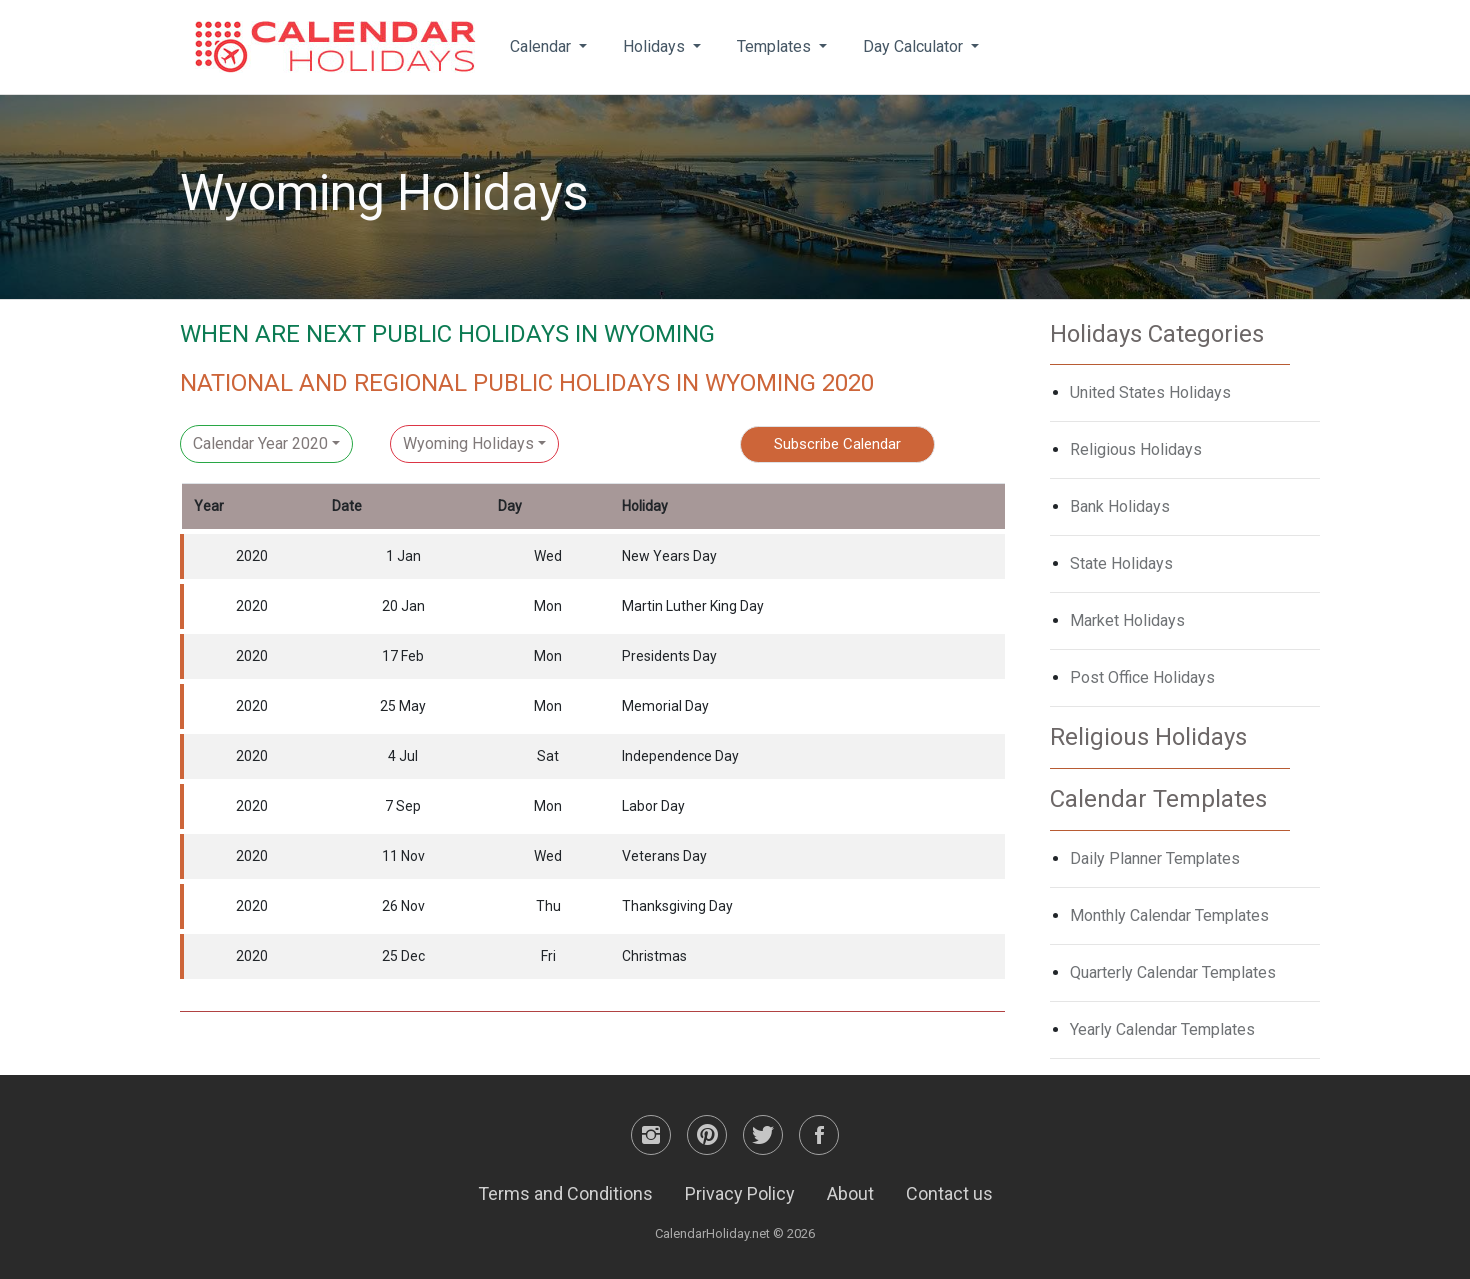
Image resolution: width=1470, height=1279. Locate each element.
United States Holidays (1150, 392)
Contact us (949, 1193)
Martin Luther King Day (693, 606)
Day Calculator (915, 46)
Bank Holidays (1120, 506)
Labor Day (653, 806)
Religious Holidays (1136, 449)
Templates (776, 46)
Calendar (542, 46)
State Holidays (1121, 563)
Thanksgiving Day (677, 906)
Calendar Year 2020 (260, 443)
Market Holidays (1127, 620)
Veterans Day (664, 856)
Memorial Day (665, 706)
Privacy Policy (740, 1193)
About (850, 1193)
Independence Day (680, 756)
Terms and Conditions (565, 1193)
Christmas (654, 956)
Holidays (656, 46)
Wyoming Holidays (468, 443)
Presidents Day (669, 656)
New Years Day (669, 556)
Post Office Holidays (1142, 677)
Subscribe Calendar (837, 444)
